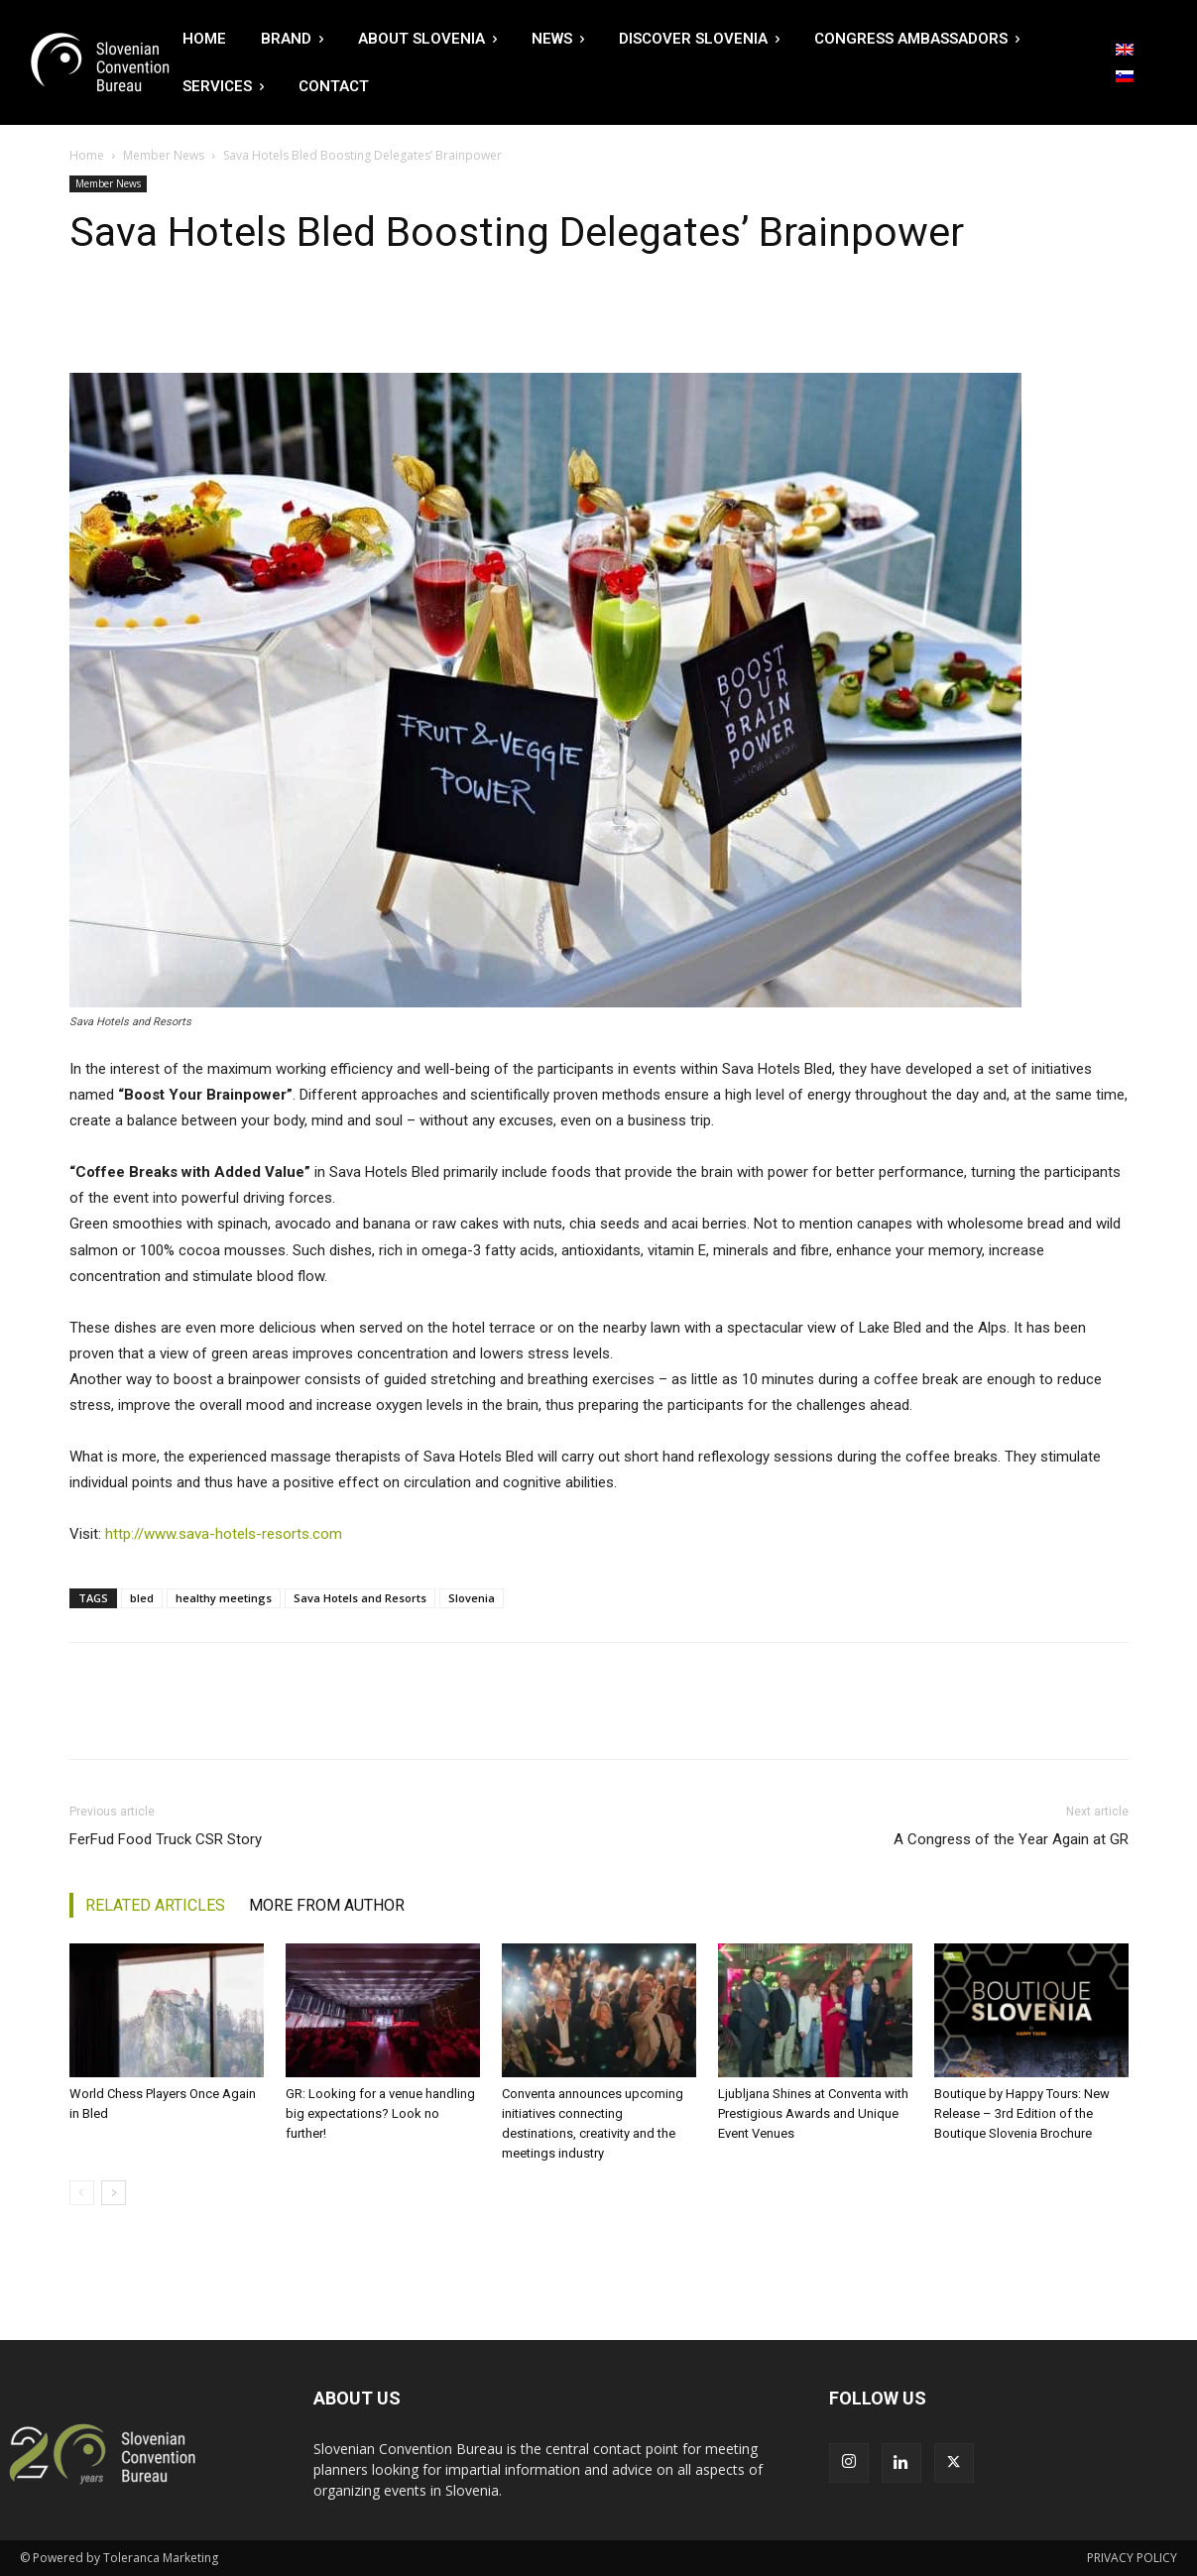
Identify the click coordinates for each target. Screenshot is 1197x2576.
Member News (163, 155)
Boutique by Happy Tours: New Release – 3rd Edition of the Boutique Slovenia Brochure (1022, 2113)
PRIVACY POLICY (1132, 2557)
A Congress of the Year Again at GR (1011, 1839)
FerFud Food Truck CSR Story (165, 1839)
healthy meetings (224, 1597)
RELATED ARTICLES (155, 1905)
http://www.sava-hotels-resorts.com (223, 1534)
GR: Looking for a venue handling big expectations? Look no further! (380, 2113)
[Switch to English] (1124, 49)
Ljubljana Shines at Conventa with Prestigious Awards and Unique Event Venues (813, 2113)
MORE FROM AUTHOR (327, 1905)
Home (86, 155)
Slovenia (471, 1597)
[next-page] (113, 2192)
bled (142, 1597)
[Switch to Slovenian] (1124, 76)
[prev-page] (81, 2192)
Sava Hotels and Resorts (360, 1597)
